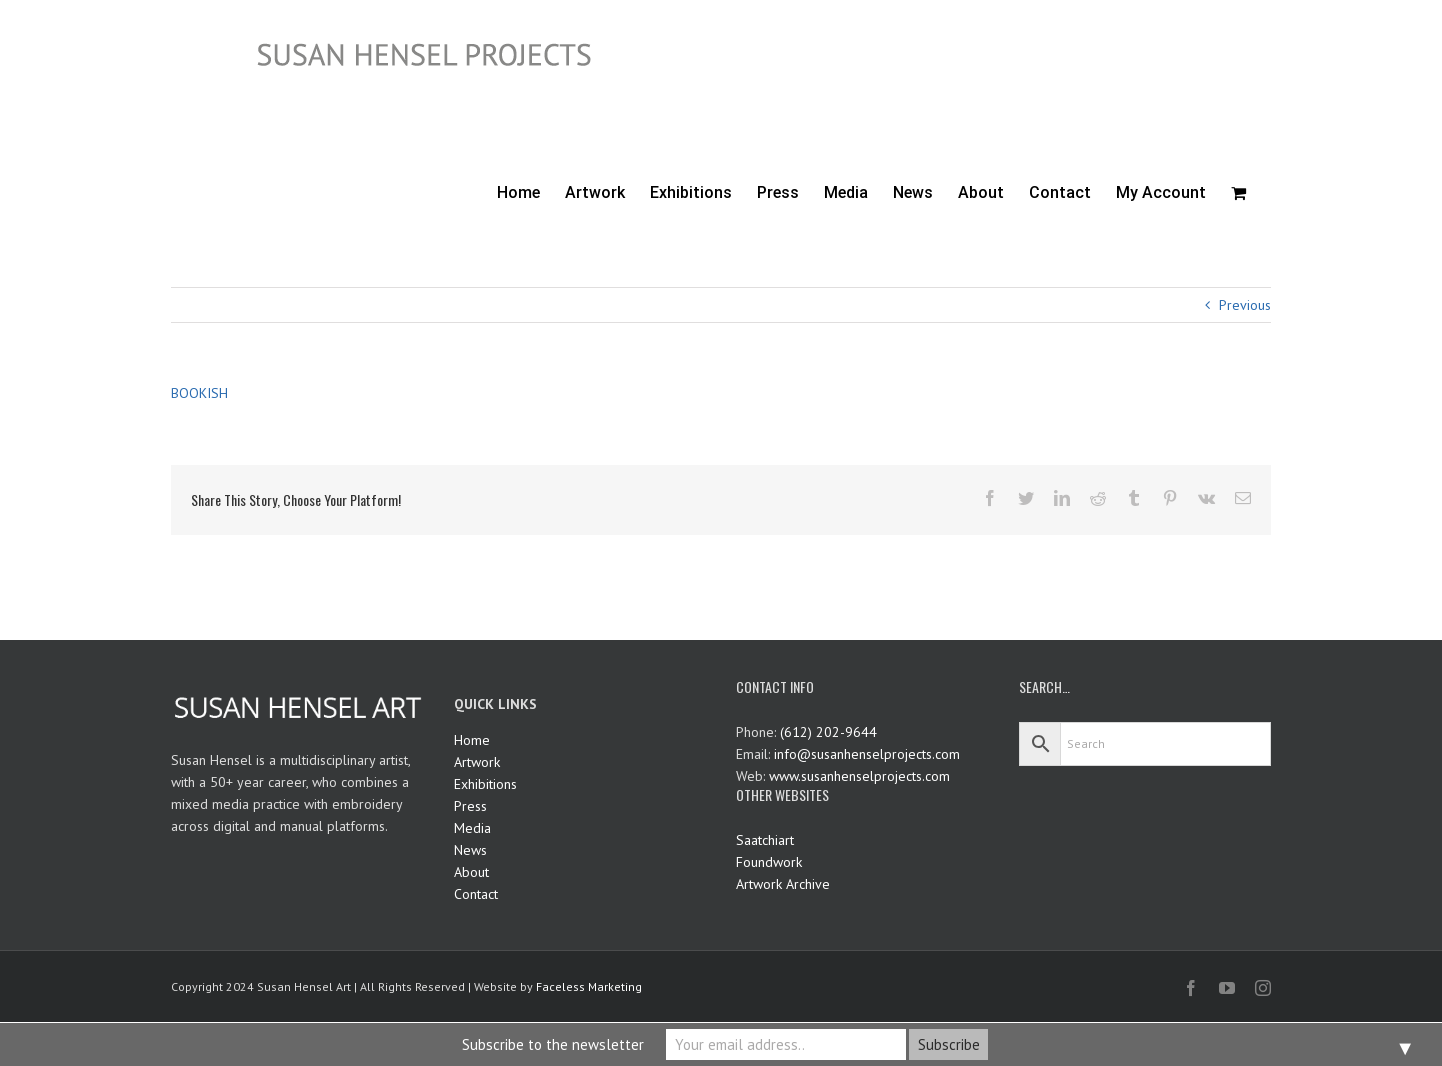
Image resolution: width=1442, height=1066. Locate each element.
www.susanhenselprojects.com (859, 776)
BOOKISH (199, 393)
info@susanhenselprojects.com (867, 754)
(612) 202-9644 (828, 732)
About (471, 872)
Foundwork (769, 862)
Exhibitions (485, 784)
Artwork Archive (783, 884)
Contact (476, 894)
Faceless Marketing (589, 986)
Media (472, 828)
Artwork (477, 762)
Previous (1245, 305)
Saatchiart (765, 840)
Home (472, 740)
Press (470, 806)
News (470, 850)
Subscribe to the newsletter (553, 1044)
